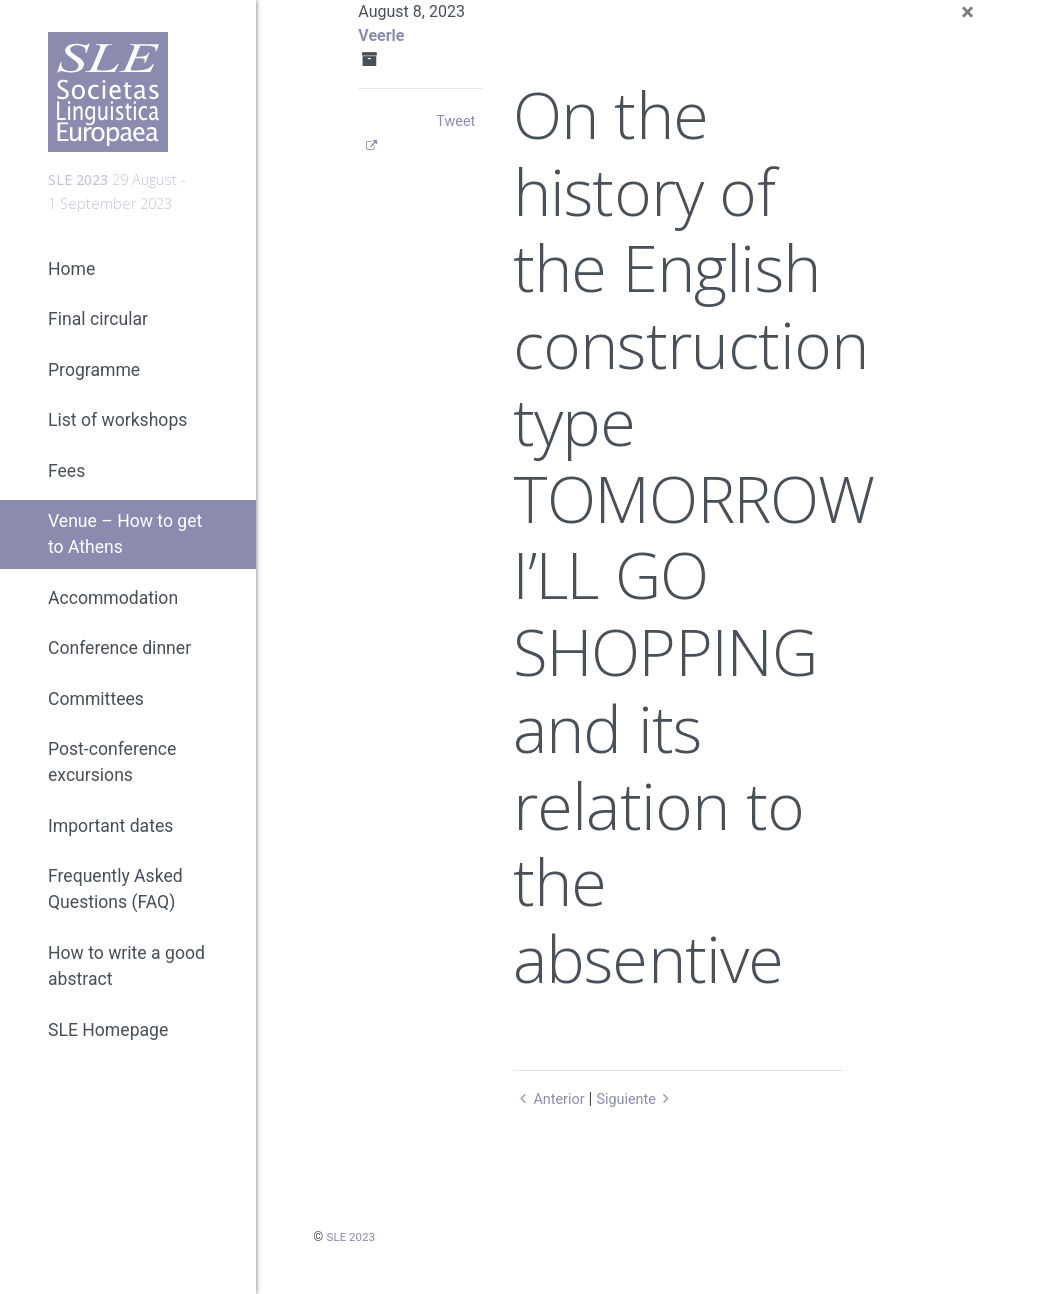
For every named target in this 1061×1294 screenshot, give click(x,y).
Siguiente (645, 1098)
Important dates (110, 844)
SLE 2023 (354, 1236)
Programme (94, 388)
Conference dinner (119, 666)
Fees (66, 489)
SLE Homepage (108, 1048)
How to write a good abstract (126, 984)
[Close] (967, 12)
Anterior (551, 1098)
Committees (96, 717)
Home (71, 287)
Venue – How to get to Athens (125, 552)
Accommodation (113, 616)
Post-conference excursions (112, 780)
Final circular (98, 337)
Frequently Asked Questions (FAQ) (115, 907)
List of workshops (117, 438)
